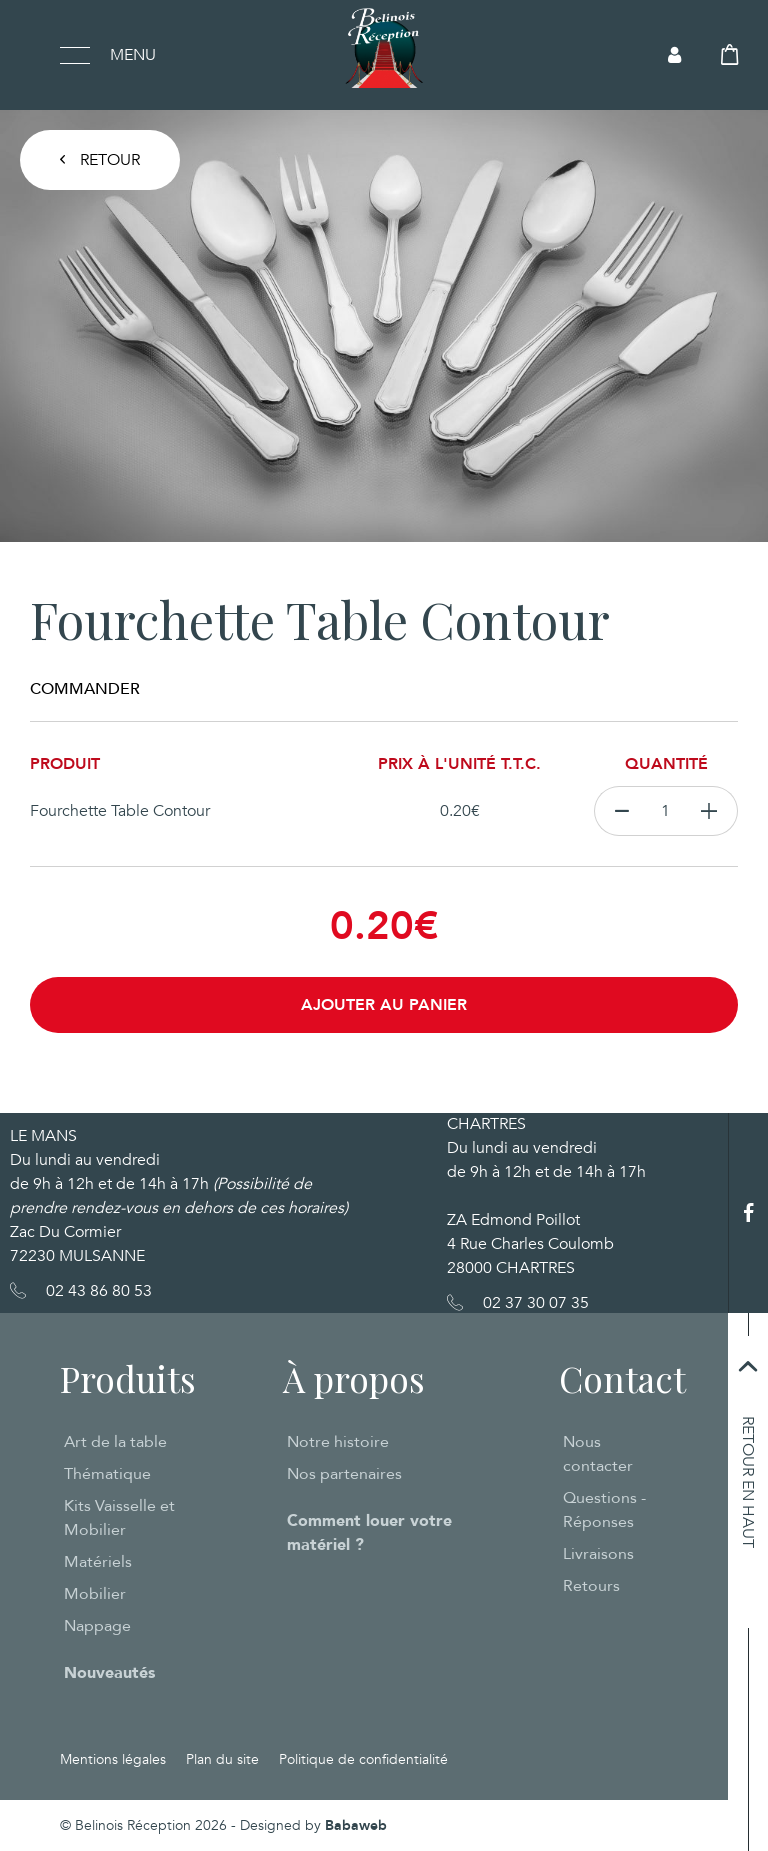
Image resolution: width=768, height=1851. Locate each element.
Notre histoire (338, 1442)
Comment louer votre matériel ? (369, 1533)
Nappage (97, 1626)
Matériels (98, 1562)
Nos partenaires (344, 1474)
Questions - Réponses (604, 1510)
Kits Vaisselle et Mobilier (119, 1518)
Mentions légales (113, 1759)
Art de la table (115, 1442)
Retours (591, 1586)
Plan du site (222, 1759)
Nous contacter (598, 1454)
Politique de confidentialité (363, 1759)
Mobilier (95, 1594)
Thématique (107, 1474)
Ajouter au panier (384, 1005)
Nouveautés (109, 1673)
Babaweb (356, 1825)
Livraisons (598, 1554)
